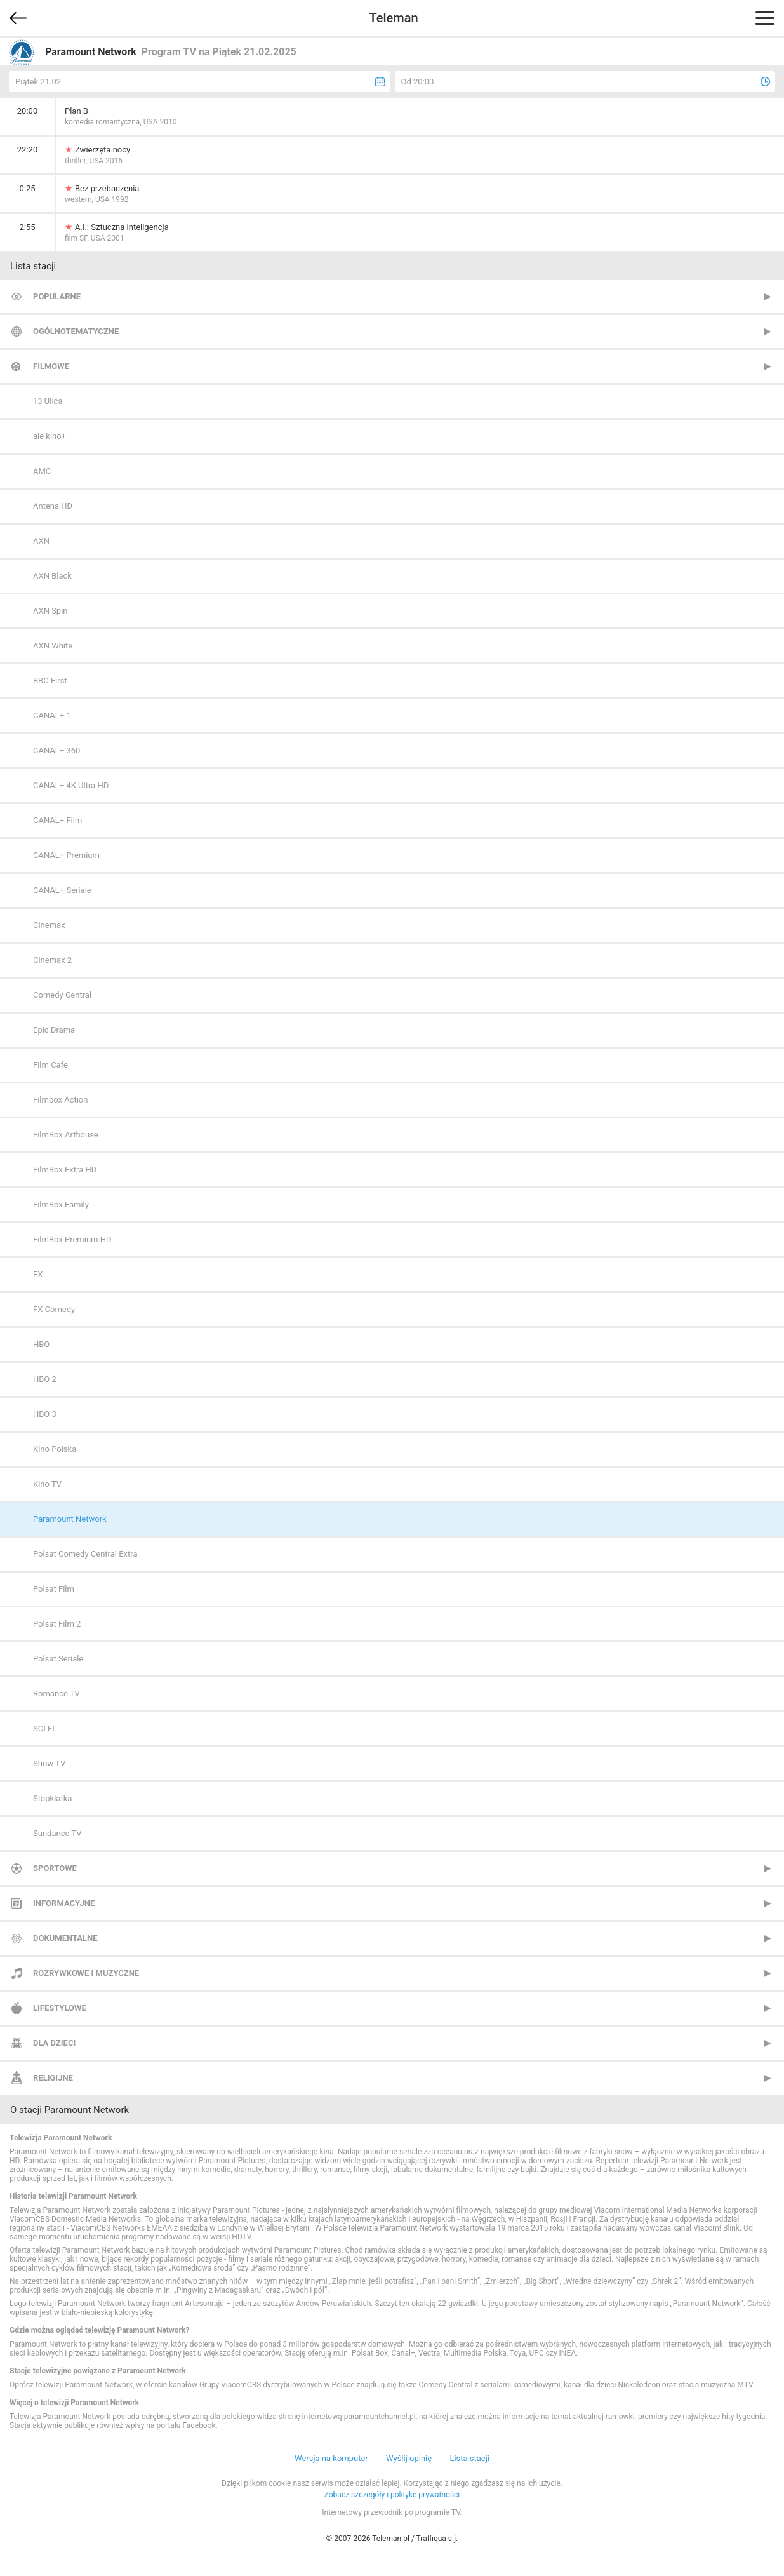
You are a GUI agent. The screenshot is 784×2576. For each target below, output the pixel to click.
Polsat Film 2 (57, 1623)
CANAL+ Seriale (62, 890)
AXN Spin (50, 610)
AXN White (52, 645)
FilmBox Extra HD (64, 1169)
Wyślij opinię (409, 2458)
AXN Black (52, 575)
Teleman (393, 17)
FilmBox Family (61, 1204)
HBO (41, 1344)
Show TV (49, 1763)
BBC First (50, 680)
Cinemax (49, 925)
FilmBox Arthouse (65, 1134)
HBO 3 (44, 1414)
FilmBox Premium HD (72, 1239)
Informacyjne (64, 1903)
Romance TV (56, 1693)
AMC (42, 471)
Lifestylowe (59, 2008)
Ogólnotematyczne (76, 331)
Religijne (53, 2078)
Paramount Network (70, 1519)
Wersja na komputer (331, 2458)
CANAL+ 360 (56, 750)
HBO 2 (44, 1379)
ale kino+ (49, 436)
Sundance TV (57, 1833)
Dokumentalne (65, 1938)
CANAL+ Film (57, 820)
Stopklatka (52, 1798)
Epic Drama (54, 1030)
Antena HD (52, 506)
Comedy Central (62, 995)
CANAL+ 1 (52, 715)
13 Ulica (47, 401)
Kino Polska (54, 1449)
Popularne (57, 296)
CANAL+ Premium (66, 855)
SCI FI (44, 1728)
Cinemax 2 (52, 960)
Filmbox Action (60, 1099)
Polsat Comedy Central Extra (85, 1554)
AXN (41, 541)
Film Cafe (50, 1065)
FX (38, 1274)
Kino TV (47, 1484)
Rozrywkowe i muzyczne (86, 1973)
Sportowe (55, 1868)
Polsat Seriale (58, 1658)
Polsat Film (53, 1588)
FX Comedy (54, 1309)
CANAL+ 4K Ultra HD (71, 785)
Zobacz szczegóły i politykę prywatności (392, 2494)
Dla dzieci (54, 2043)
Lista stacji (469, 2458)
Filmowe (51, 366)
